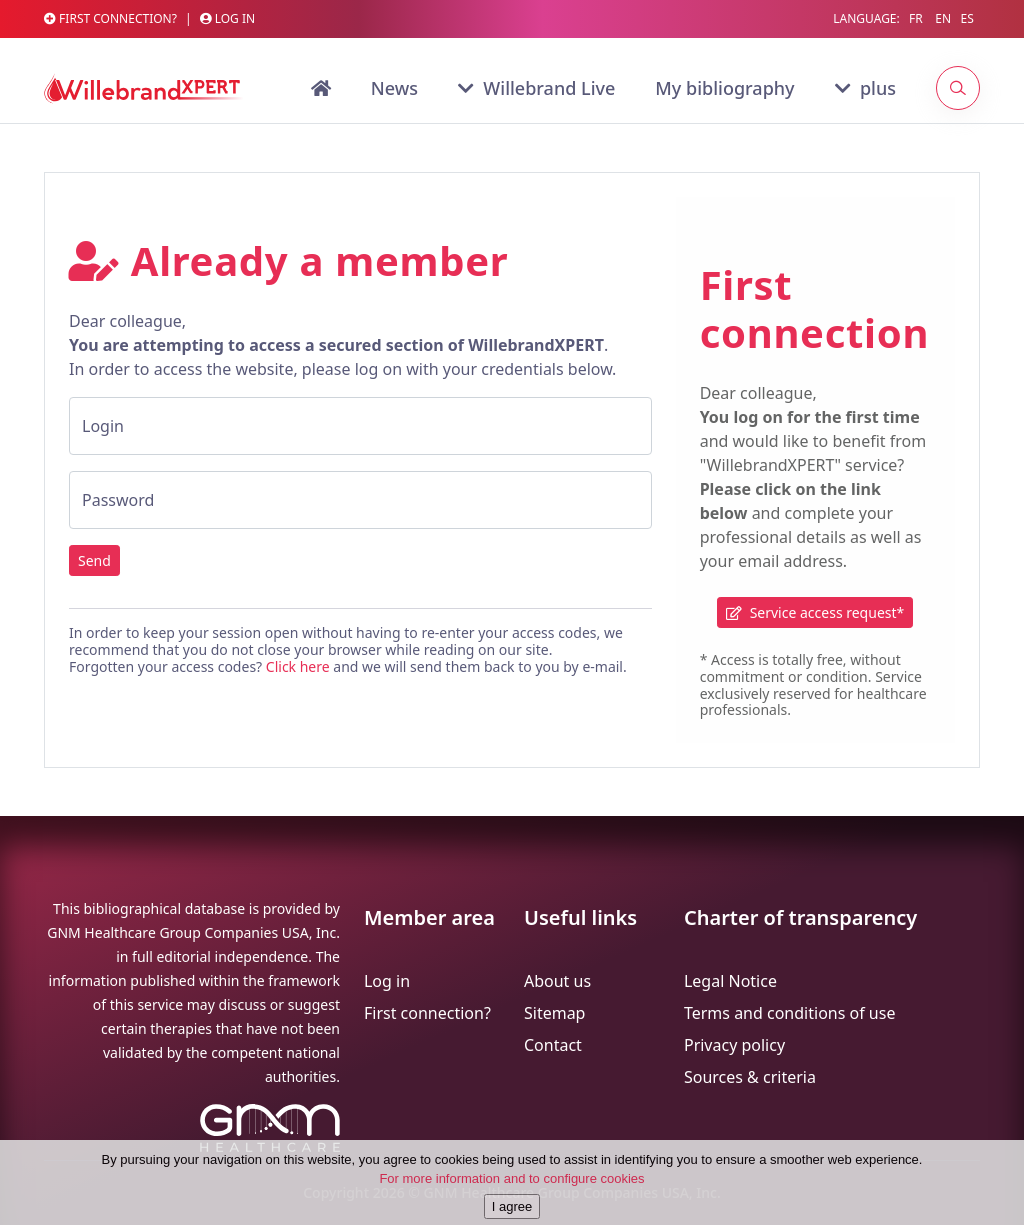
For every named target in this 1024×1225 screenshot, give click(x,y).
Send (94, 560)
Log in (228, 18)
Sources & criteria (750, 1077)
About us (557, 981)
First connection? (427, 1013)
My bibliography (724, 88)
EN (943, 18)
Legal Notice (730, 981)
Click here (298, 666)
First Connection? (110, 18)
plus (865, 88)
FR (916, 18)
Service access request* (815, 612)
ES (966, 18)
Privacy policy (734, 1045)
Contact (553, 1045)
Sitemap (555, 1013)
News (394, 88)
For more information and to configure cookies (511, 1198)
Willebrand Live (536, 88)
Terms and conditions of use (790, 1013)
